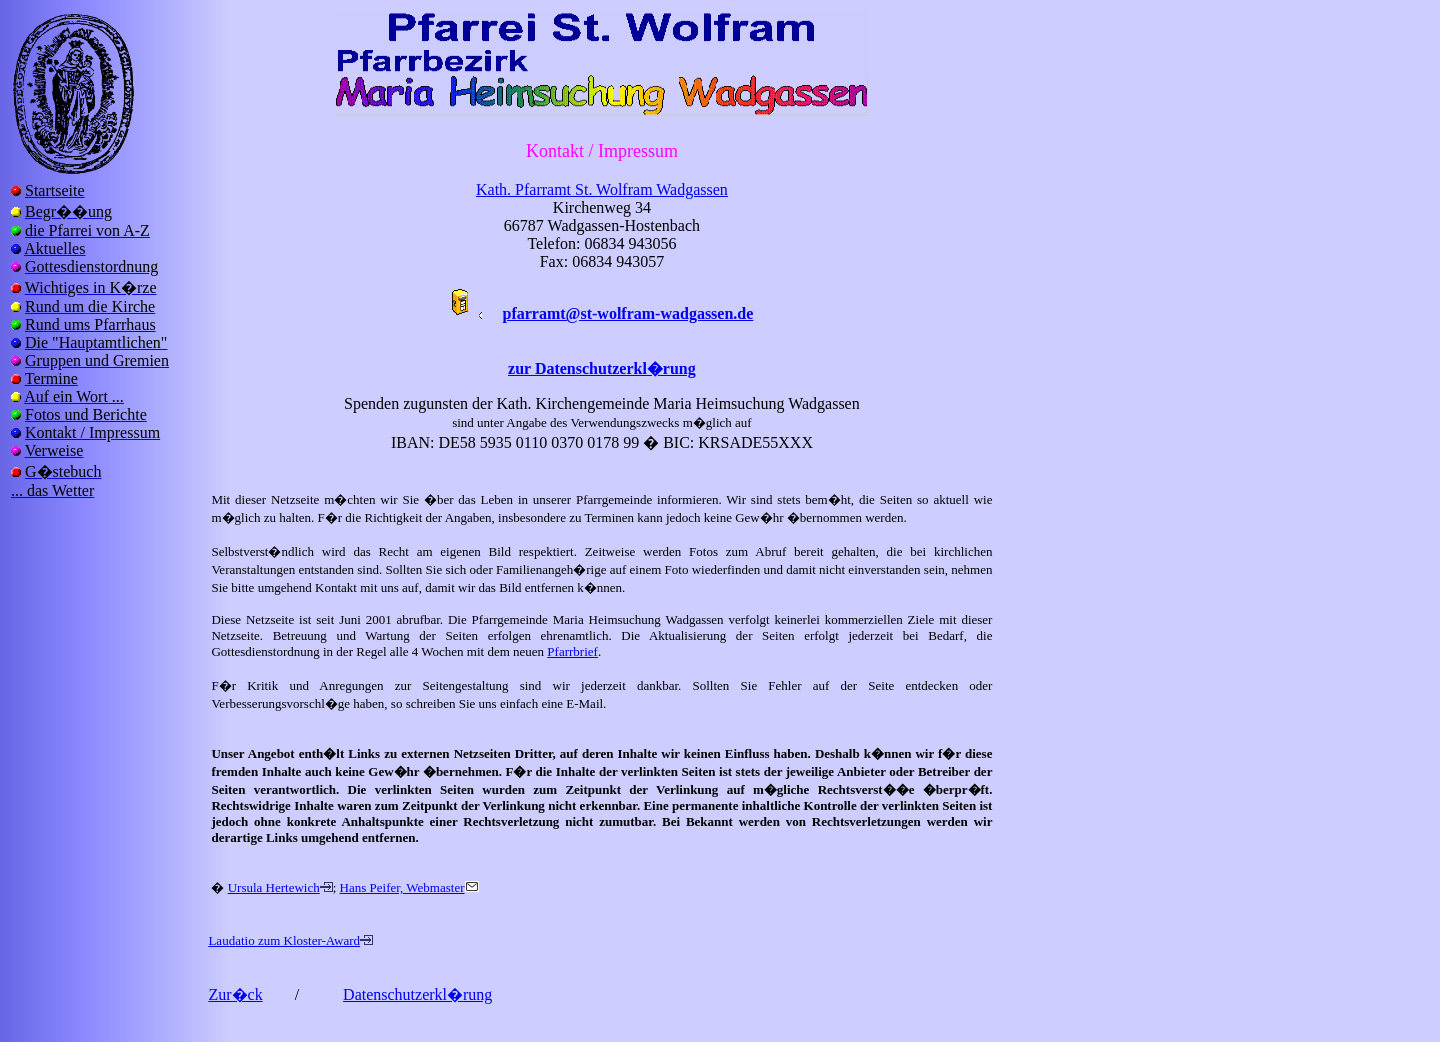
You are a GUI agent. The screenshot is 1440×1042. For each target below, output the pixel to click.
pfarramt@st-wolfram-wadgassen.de (628, 313)
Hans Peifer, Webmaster (402, 887)
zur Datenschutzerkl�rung (602, 368)
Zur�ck (235, 994)
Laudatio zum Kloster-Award (284, 940)
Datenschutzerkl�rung (417, 994)
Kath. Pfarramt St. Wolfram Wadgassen (602, 189)
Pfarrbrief (572, 651)
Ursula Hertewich (274, 887)
